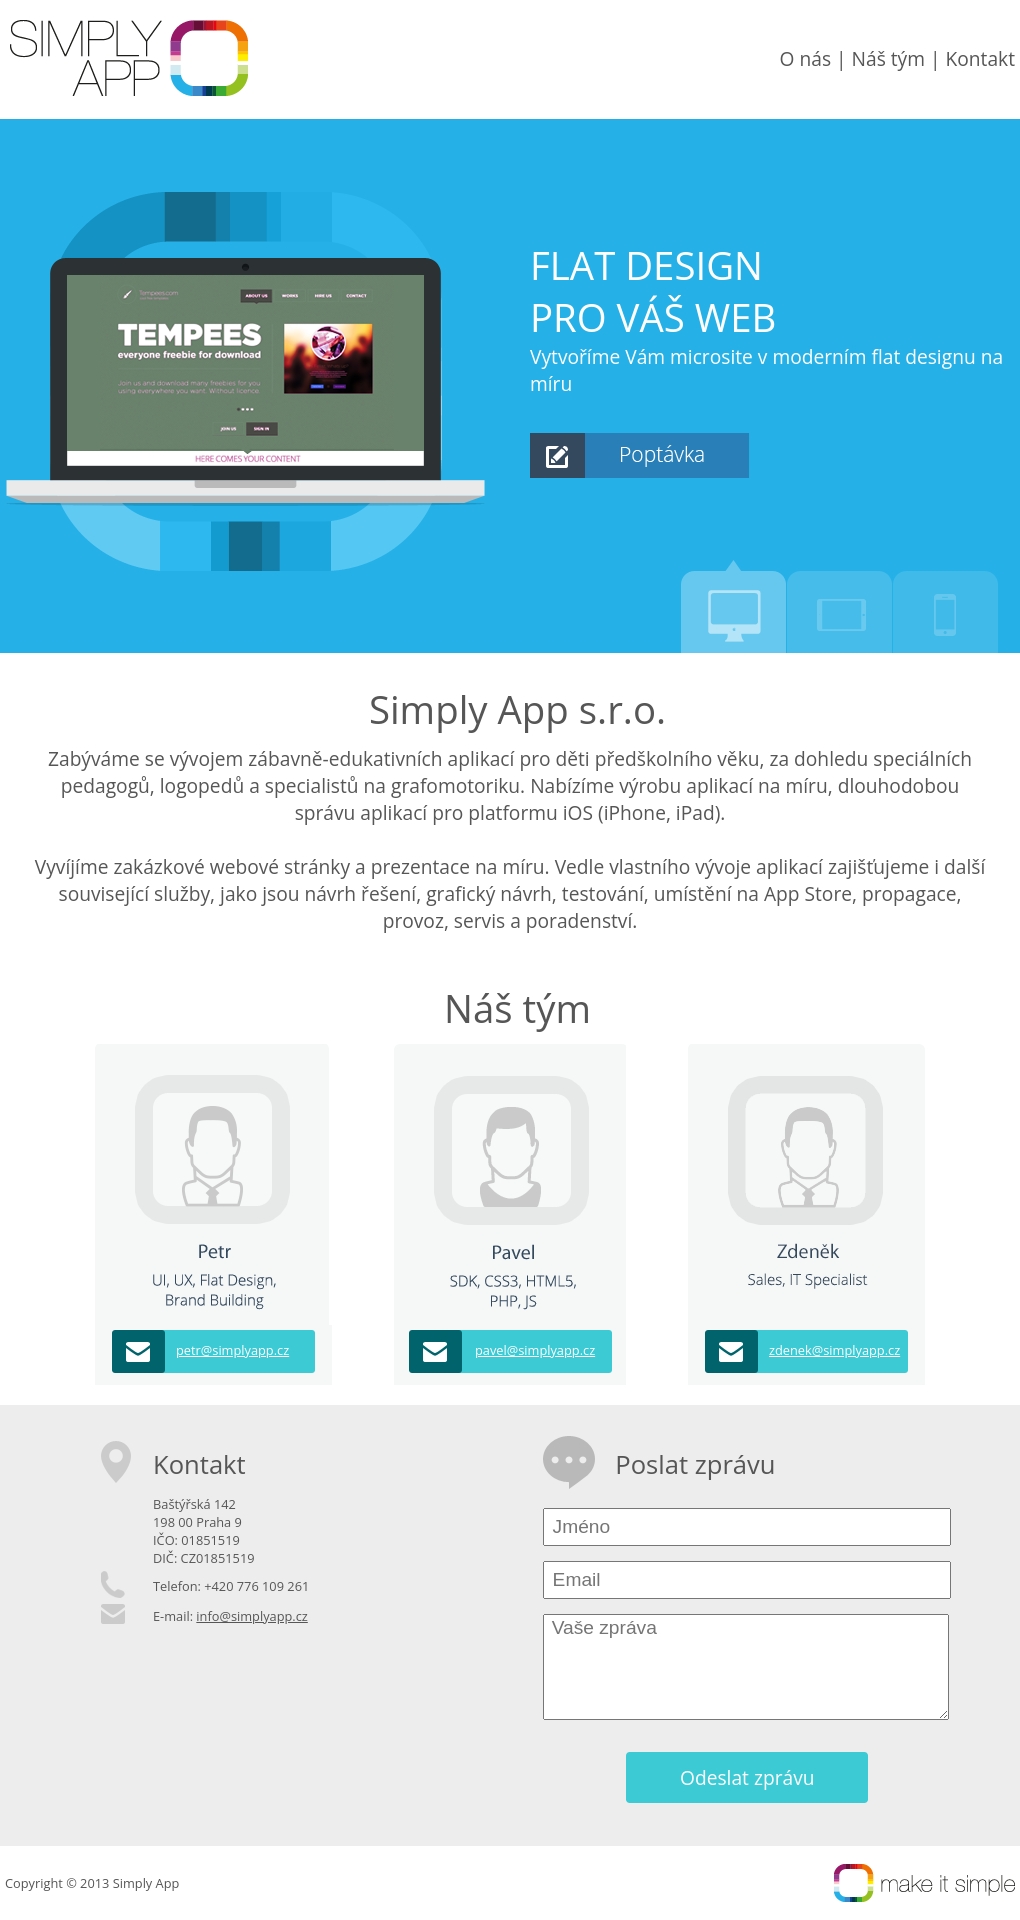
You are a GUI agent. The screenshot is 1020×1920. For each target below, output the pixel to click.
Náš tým (888, 58)
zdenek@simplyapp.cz (834, 1350)
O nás (805, 58)
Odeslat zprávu (747, 1777)
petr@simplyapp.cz (232, 1350)
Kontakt (980, 58)
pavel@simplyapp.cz (535, 1350)
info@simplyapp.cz (251, 1616)
